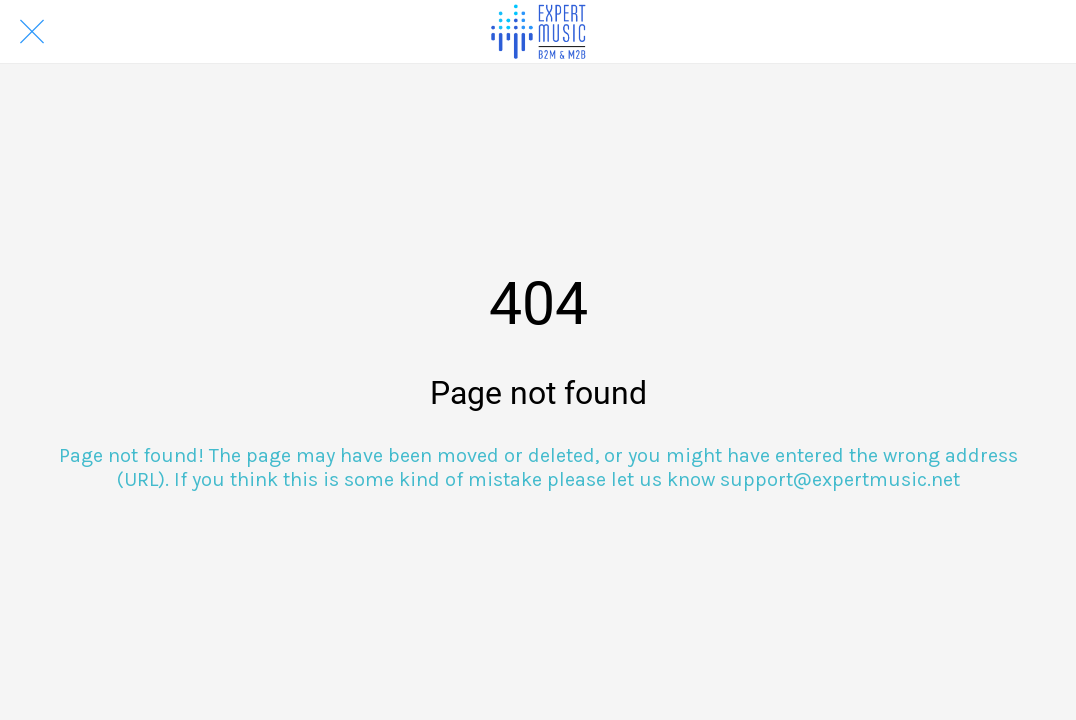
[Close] (32, 32)
